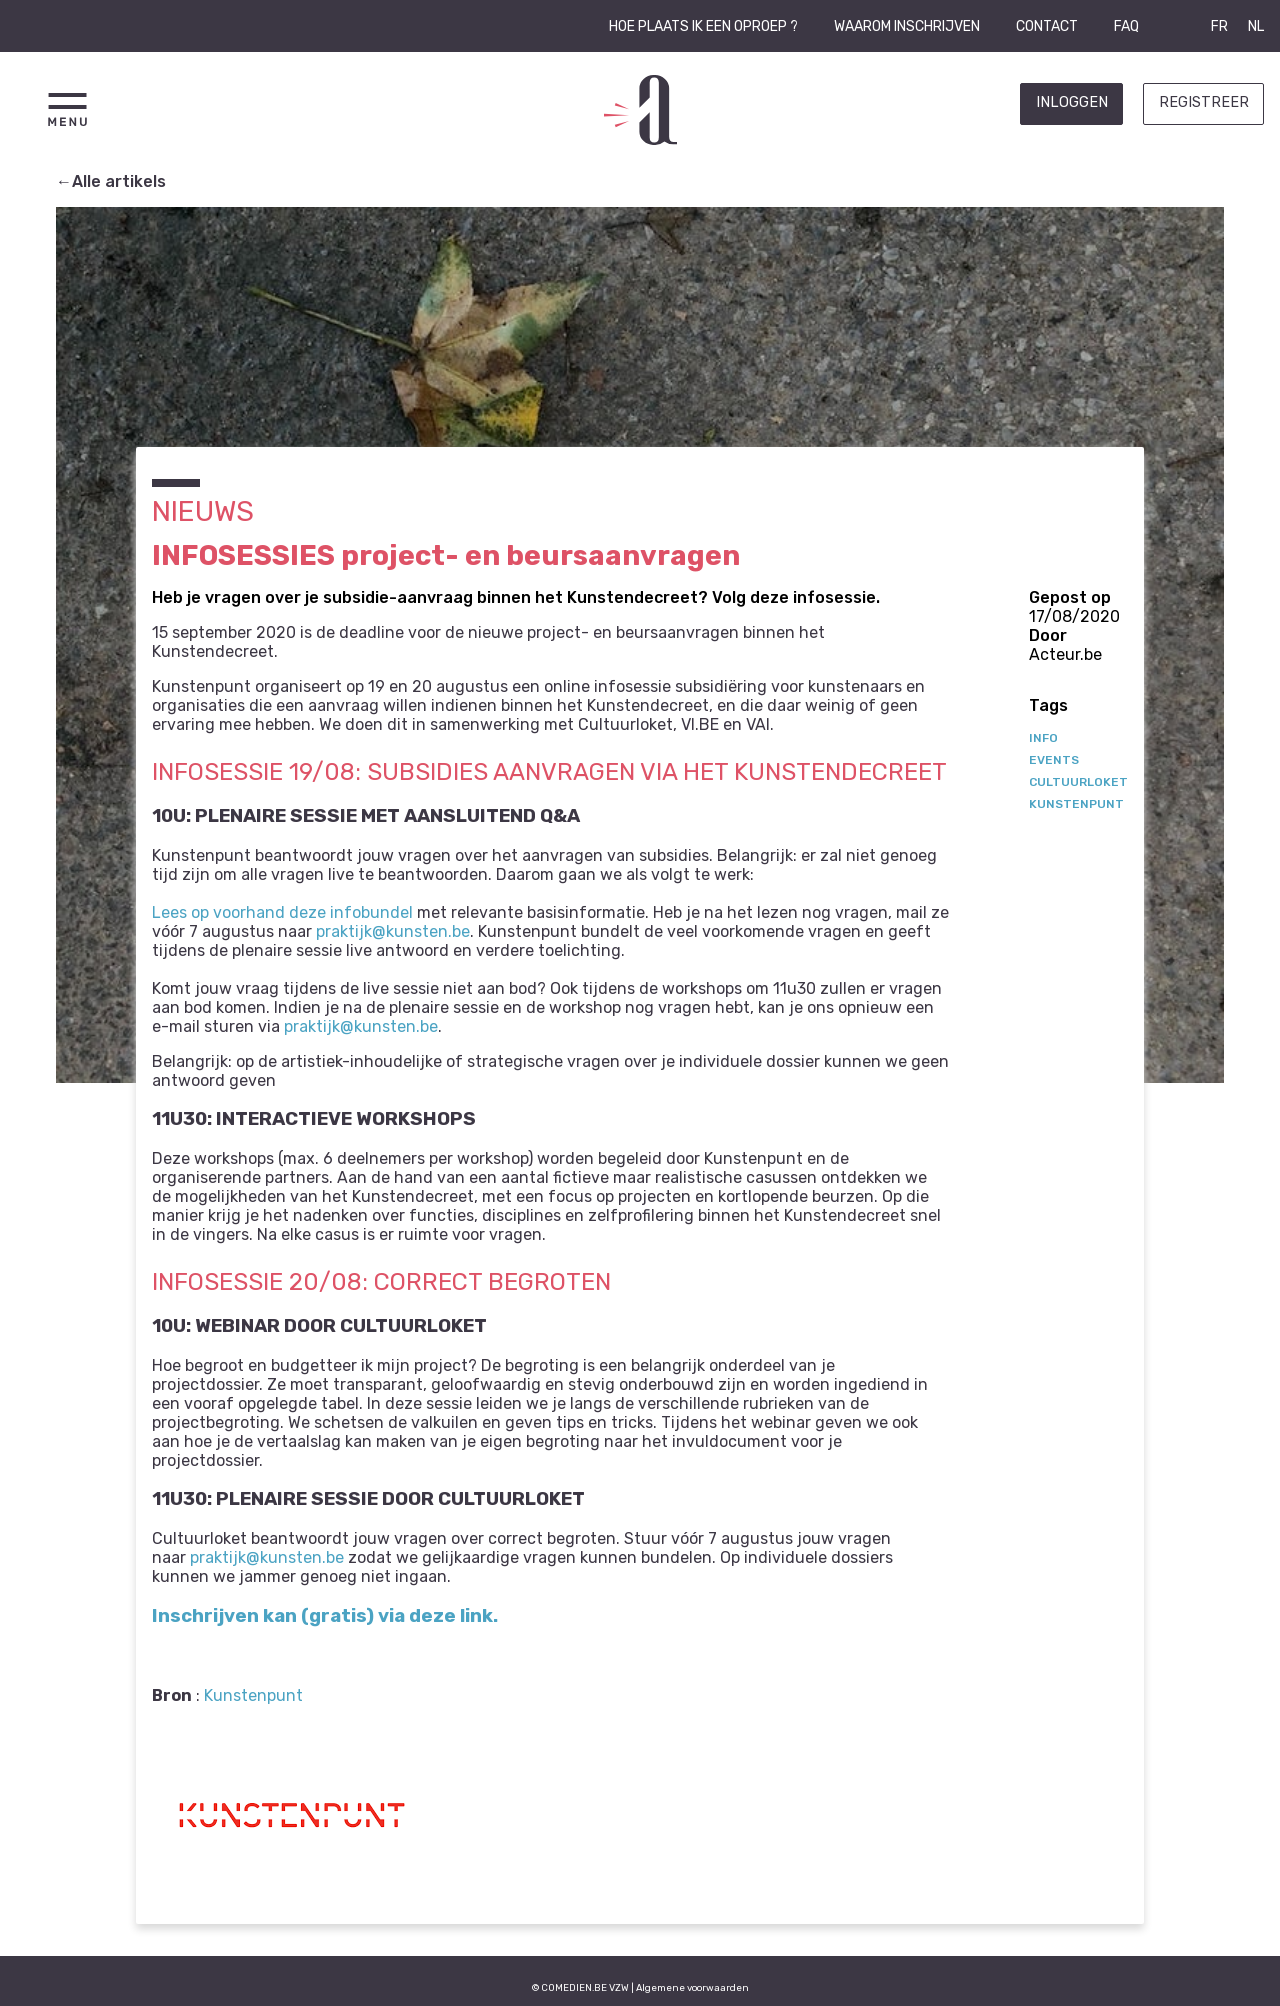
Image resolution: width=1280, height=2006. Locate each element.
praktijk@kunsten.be (393, 931)
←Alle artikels (111, 181)
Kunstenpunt (253, 1695)
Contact (1047, 26)
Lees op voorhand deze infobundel (282, 912)
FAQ (1126, 26)
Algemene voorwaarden (692, 1987)
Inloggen (1072, 102)
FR (1219, 26)
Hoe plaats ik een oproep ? (703, 26)
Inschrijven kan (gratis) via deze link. (325, 1616)
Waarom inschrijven (907, 26)
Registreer (1204, 102)
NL (1256, 26)
